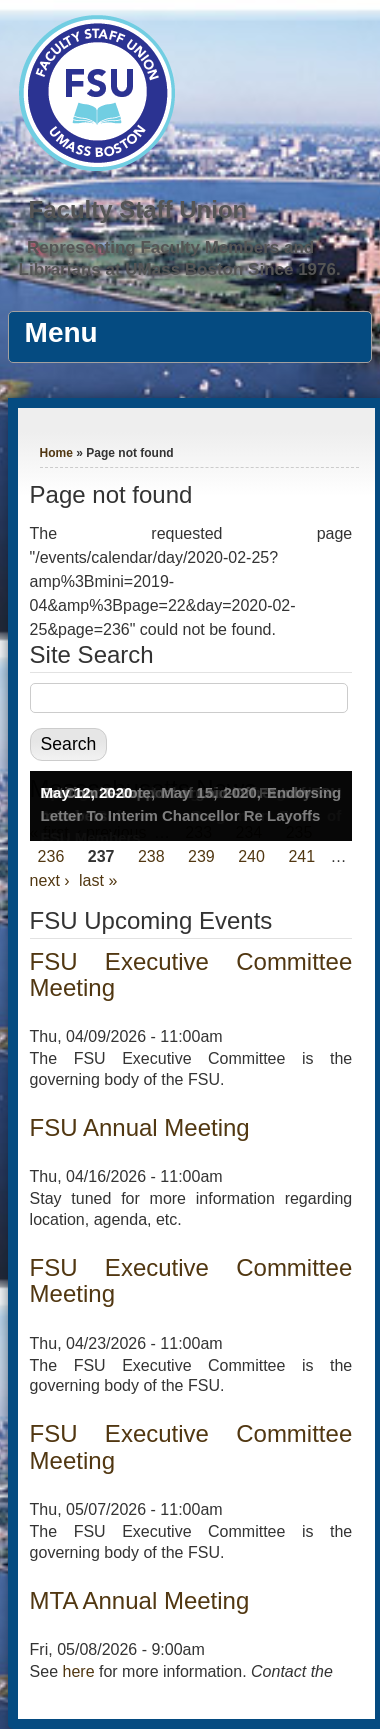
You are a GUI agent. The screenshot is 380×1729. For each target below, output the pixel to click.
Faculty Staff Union (138, 209)
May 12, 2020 (87, 792)
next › (50, 880)
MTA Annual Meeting (140, 1600)
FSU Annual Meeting (140, 1127)
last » (98, 880)
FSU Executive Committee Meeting (191, 974)
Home (56, 453)
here (79, 1671)
